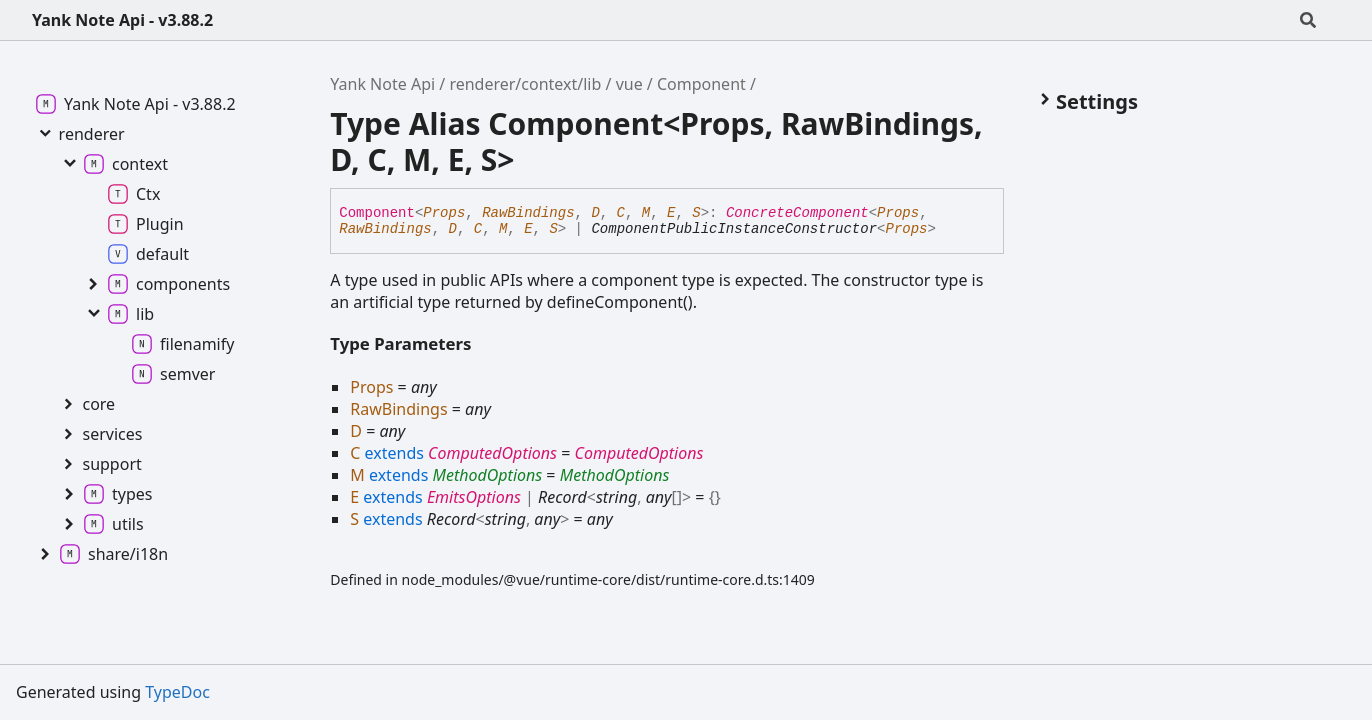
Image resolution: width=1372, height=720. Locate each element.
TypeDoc (177, 692)
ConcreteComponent (797, 213)
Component (701, 84)
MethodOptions (487, 475)
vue (629, 84)
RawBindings (528, 213)
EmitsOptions (474, 497)
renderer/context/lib (525, 84)
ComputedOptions (492, 453)
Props (444, 213)
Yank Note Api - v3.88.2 (122, 20)
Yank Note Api (382, 84)
